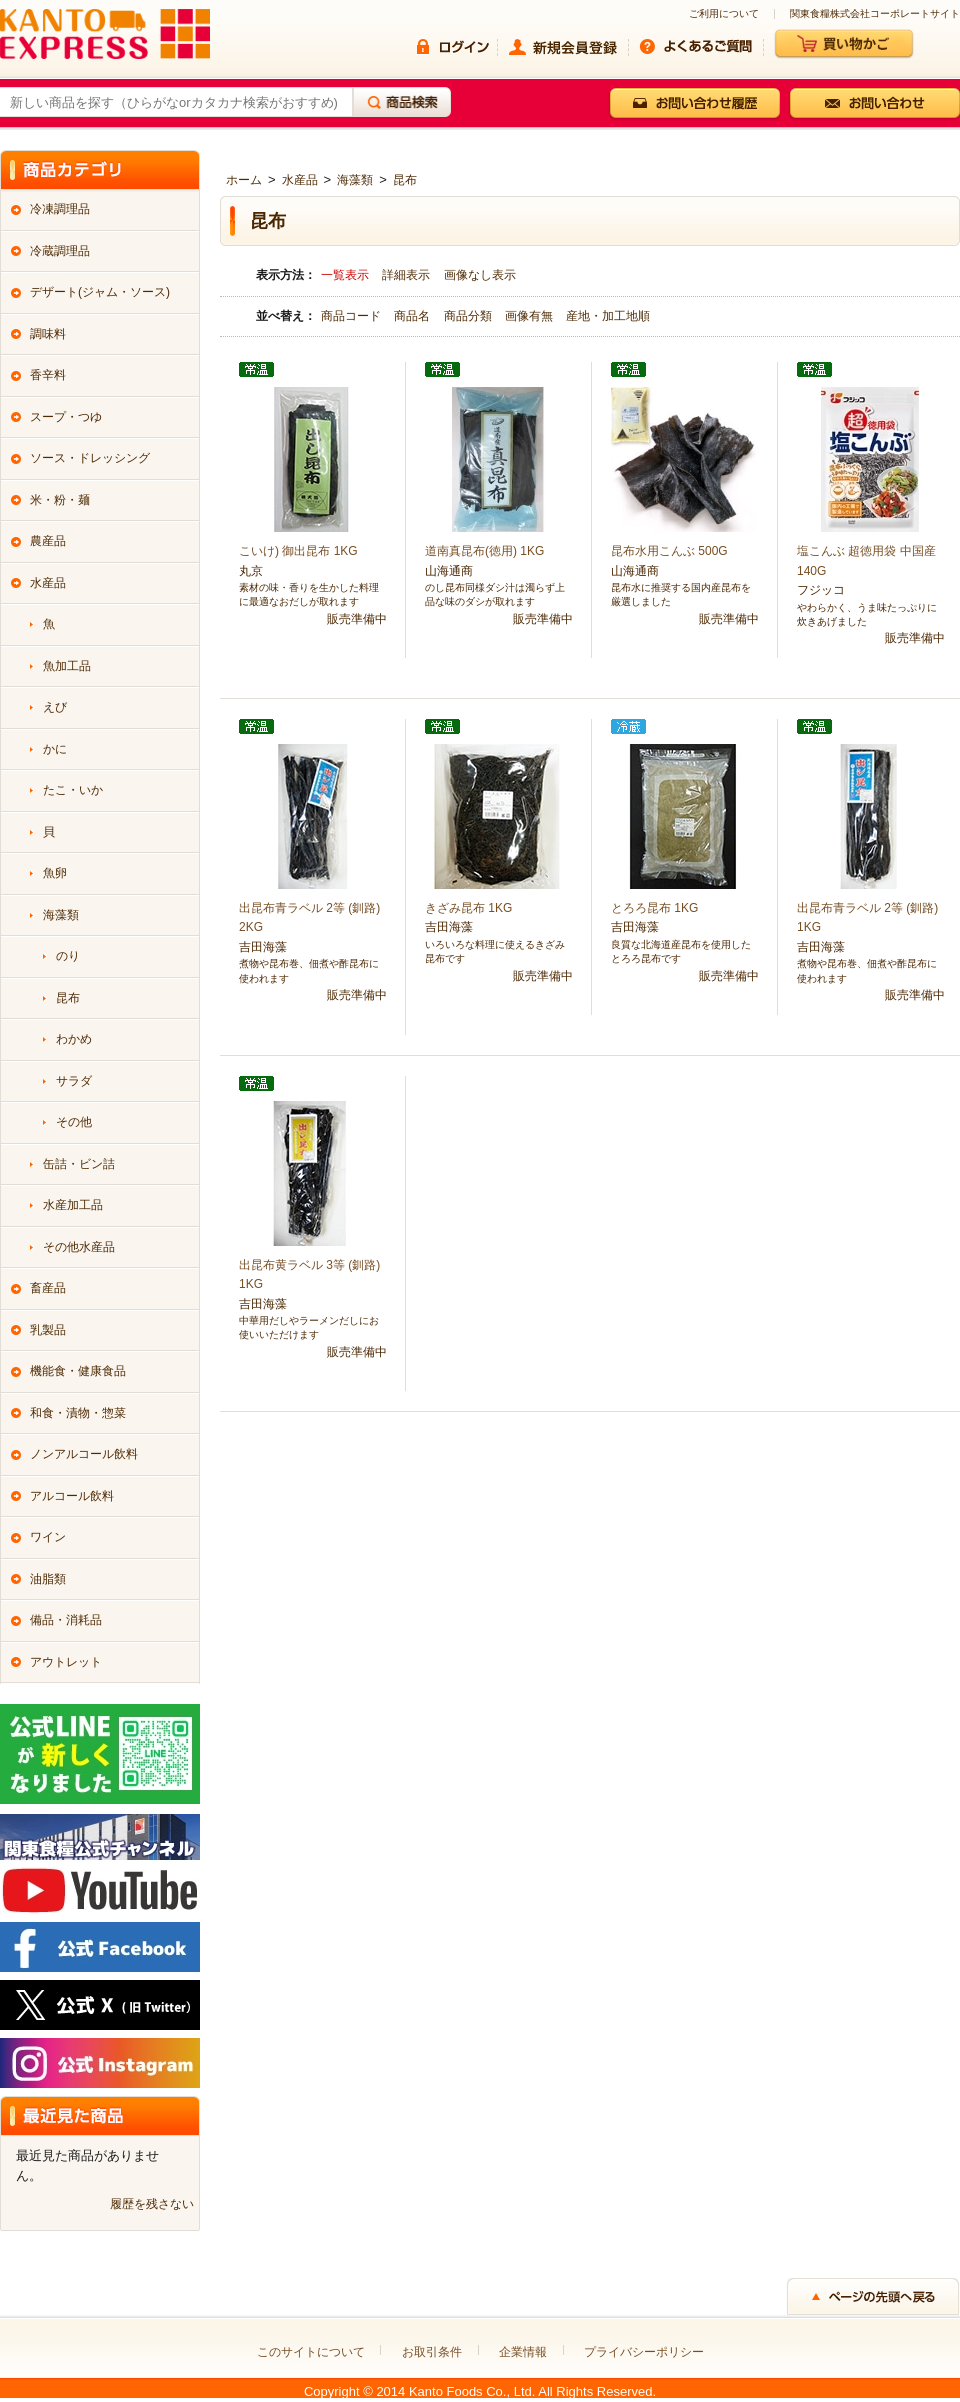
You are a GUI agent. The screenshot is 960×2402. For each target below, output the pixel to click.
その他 (74, 1122)
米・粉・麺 (60, 500)
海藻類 (355, 180)
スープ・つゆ (66, 417)
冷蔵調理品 (60, 251)
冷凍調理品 (60, 209)
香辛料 (48, 375)
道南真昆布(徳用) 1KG (484, 551)
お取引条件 (432, 2352)
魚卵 (55, 873)
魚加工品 (67, 666)
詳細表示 (406, 275)
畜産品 (48, 1288)
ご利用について (724, 14)
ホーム (244, 180)
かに (55, 749)
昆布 (405, 180)
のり (68, 956)
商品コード (352, 316)
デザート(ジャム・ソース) (100, 292)
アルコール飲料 (72, 1496)
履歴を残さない (152, 2204)
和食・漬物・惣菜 (78, 1413)
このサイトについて (311, 2352)
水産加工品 (73, 1205)
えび (55, 707)
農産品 (48, 541)
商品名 (413, 316)
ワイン (48, 1537)
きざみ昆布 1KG (468, 908)
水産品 (300, 180)
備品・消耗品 (66, 1620)
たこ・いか (73, 790)
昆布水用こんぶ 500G (669, 551)
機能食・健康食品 (78, 1371)
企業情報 (523, 2352)
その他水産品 (79, 1247)
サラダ (74, 1081)
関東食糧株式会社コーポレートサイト (875, 14)
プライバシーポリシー (644, 2352)
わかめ (74, 1039)
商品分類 (469, 316)
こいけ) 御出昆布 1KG (298, 551)
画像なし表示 (480, 275)
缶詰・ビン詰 (79, 1164)
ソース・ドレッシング (90, 458)
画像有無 (530, 316)
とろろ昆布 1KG (654, 908)
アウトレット (66, 1662)
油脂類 (48, 1579)
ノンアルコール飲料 (84, 1454)
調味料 (48, 334)
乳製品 (48, 1330)
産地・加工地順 (608, 316)
